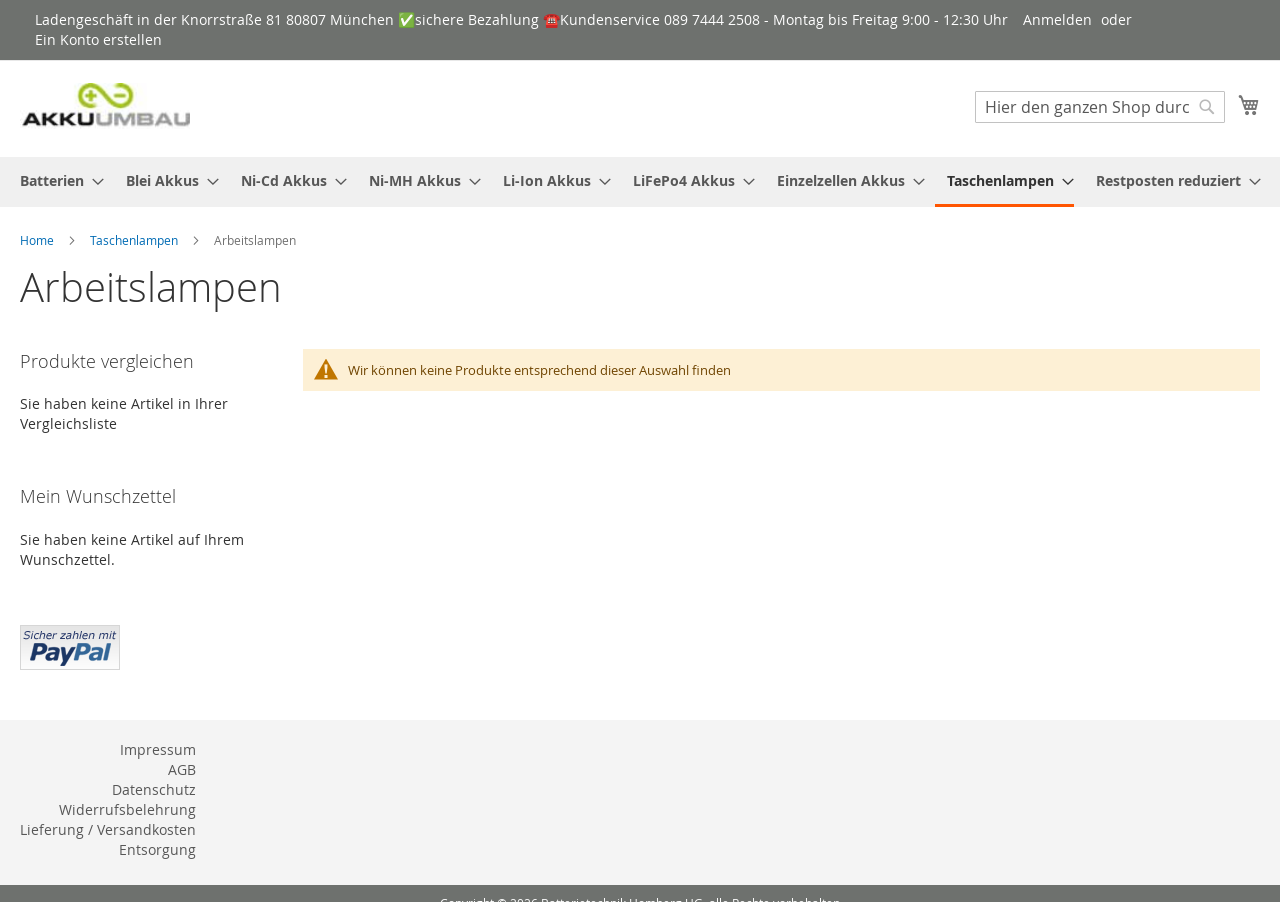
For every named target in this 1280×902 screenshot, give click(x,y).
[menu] (640, 182)
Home (38, 240)
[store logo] (105, 107)
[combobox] (1100, 107)
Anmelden (1057, 19)
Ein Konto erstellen (98, 39)
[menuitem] (56, 180)
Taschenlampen (135, 240)
